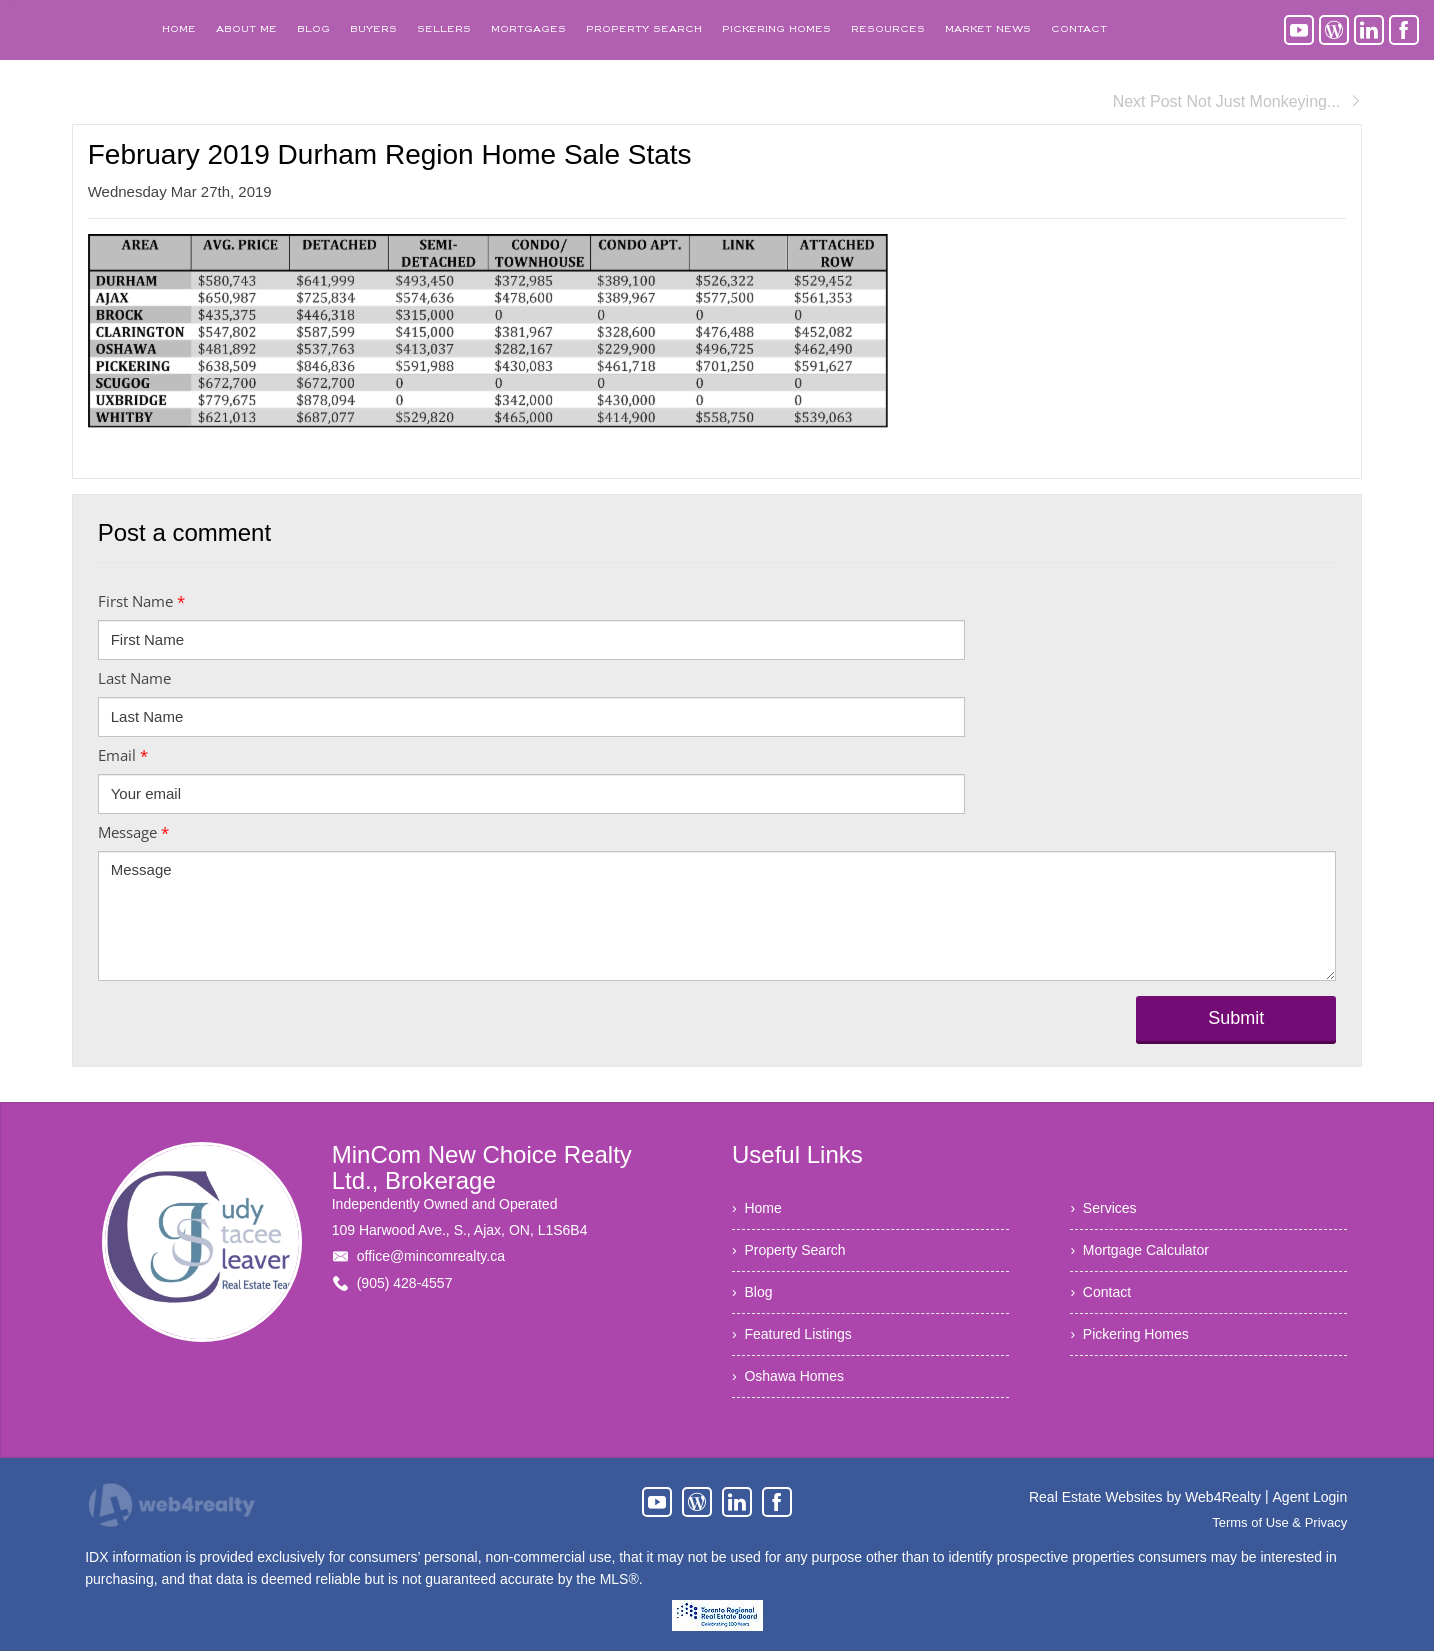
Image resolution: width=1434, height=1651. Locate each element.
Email (123, 755)
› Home (757, 1208)
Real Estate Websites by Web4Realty (1145, 1497)
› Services (1103, 1208)
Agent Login (1310, 1497)
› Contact (1100, 1292)
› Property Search (789, 1250)
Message (133, 832)
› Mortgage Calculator (1139, 1250)
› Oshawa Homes (788, 1376)
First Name (141, 601)
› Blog (752, 1292)
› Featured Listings (792, 1334)
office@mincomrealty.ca (431, 1256)
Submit (1236, 1018)
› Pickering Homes (1129, 1334)
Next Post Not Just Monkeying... (1238, 101)
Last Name (134, 678)
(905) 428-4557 (405, 1283)
